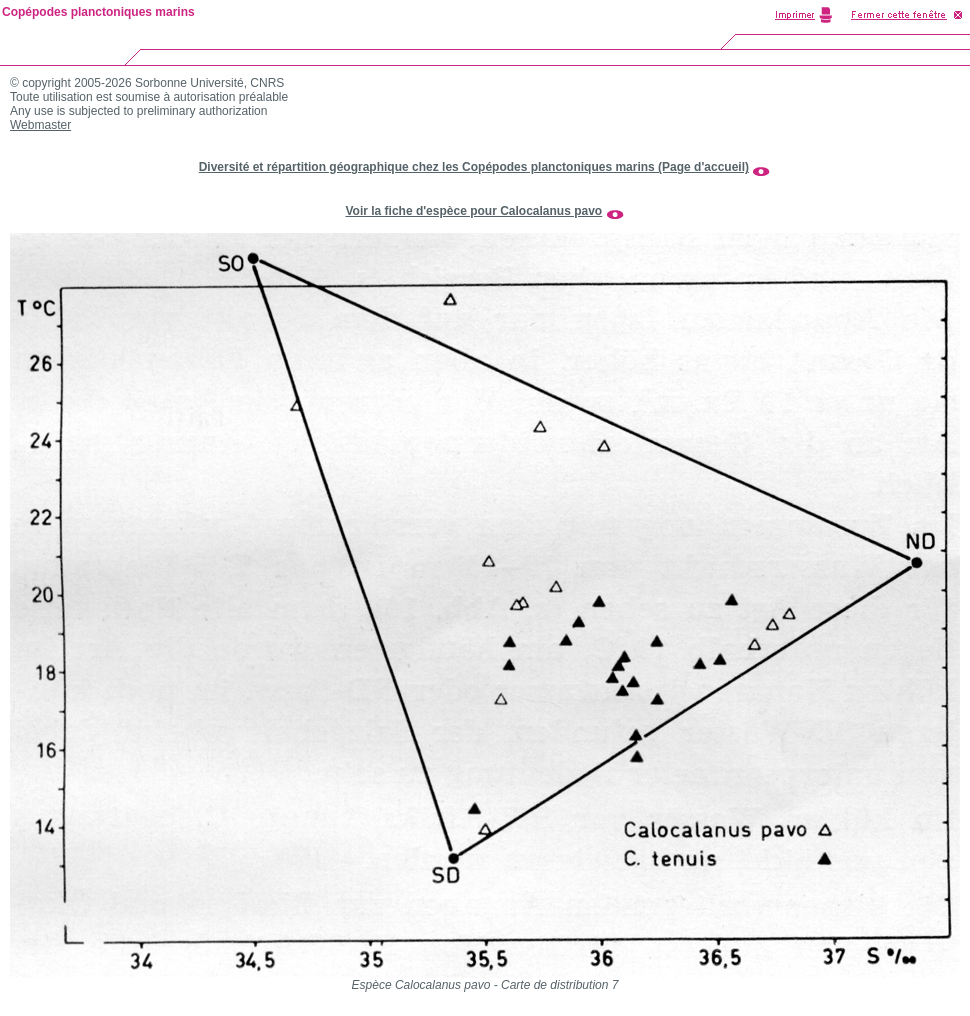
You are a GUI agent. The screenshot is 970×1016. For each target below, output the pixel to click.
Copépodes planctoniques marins (98, 12)
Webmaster (40, 125)
